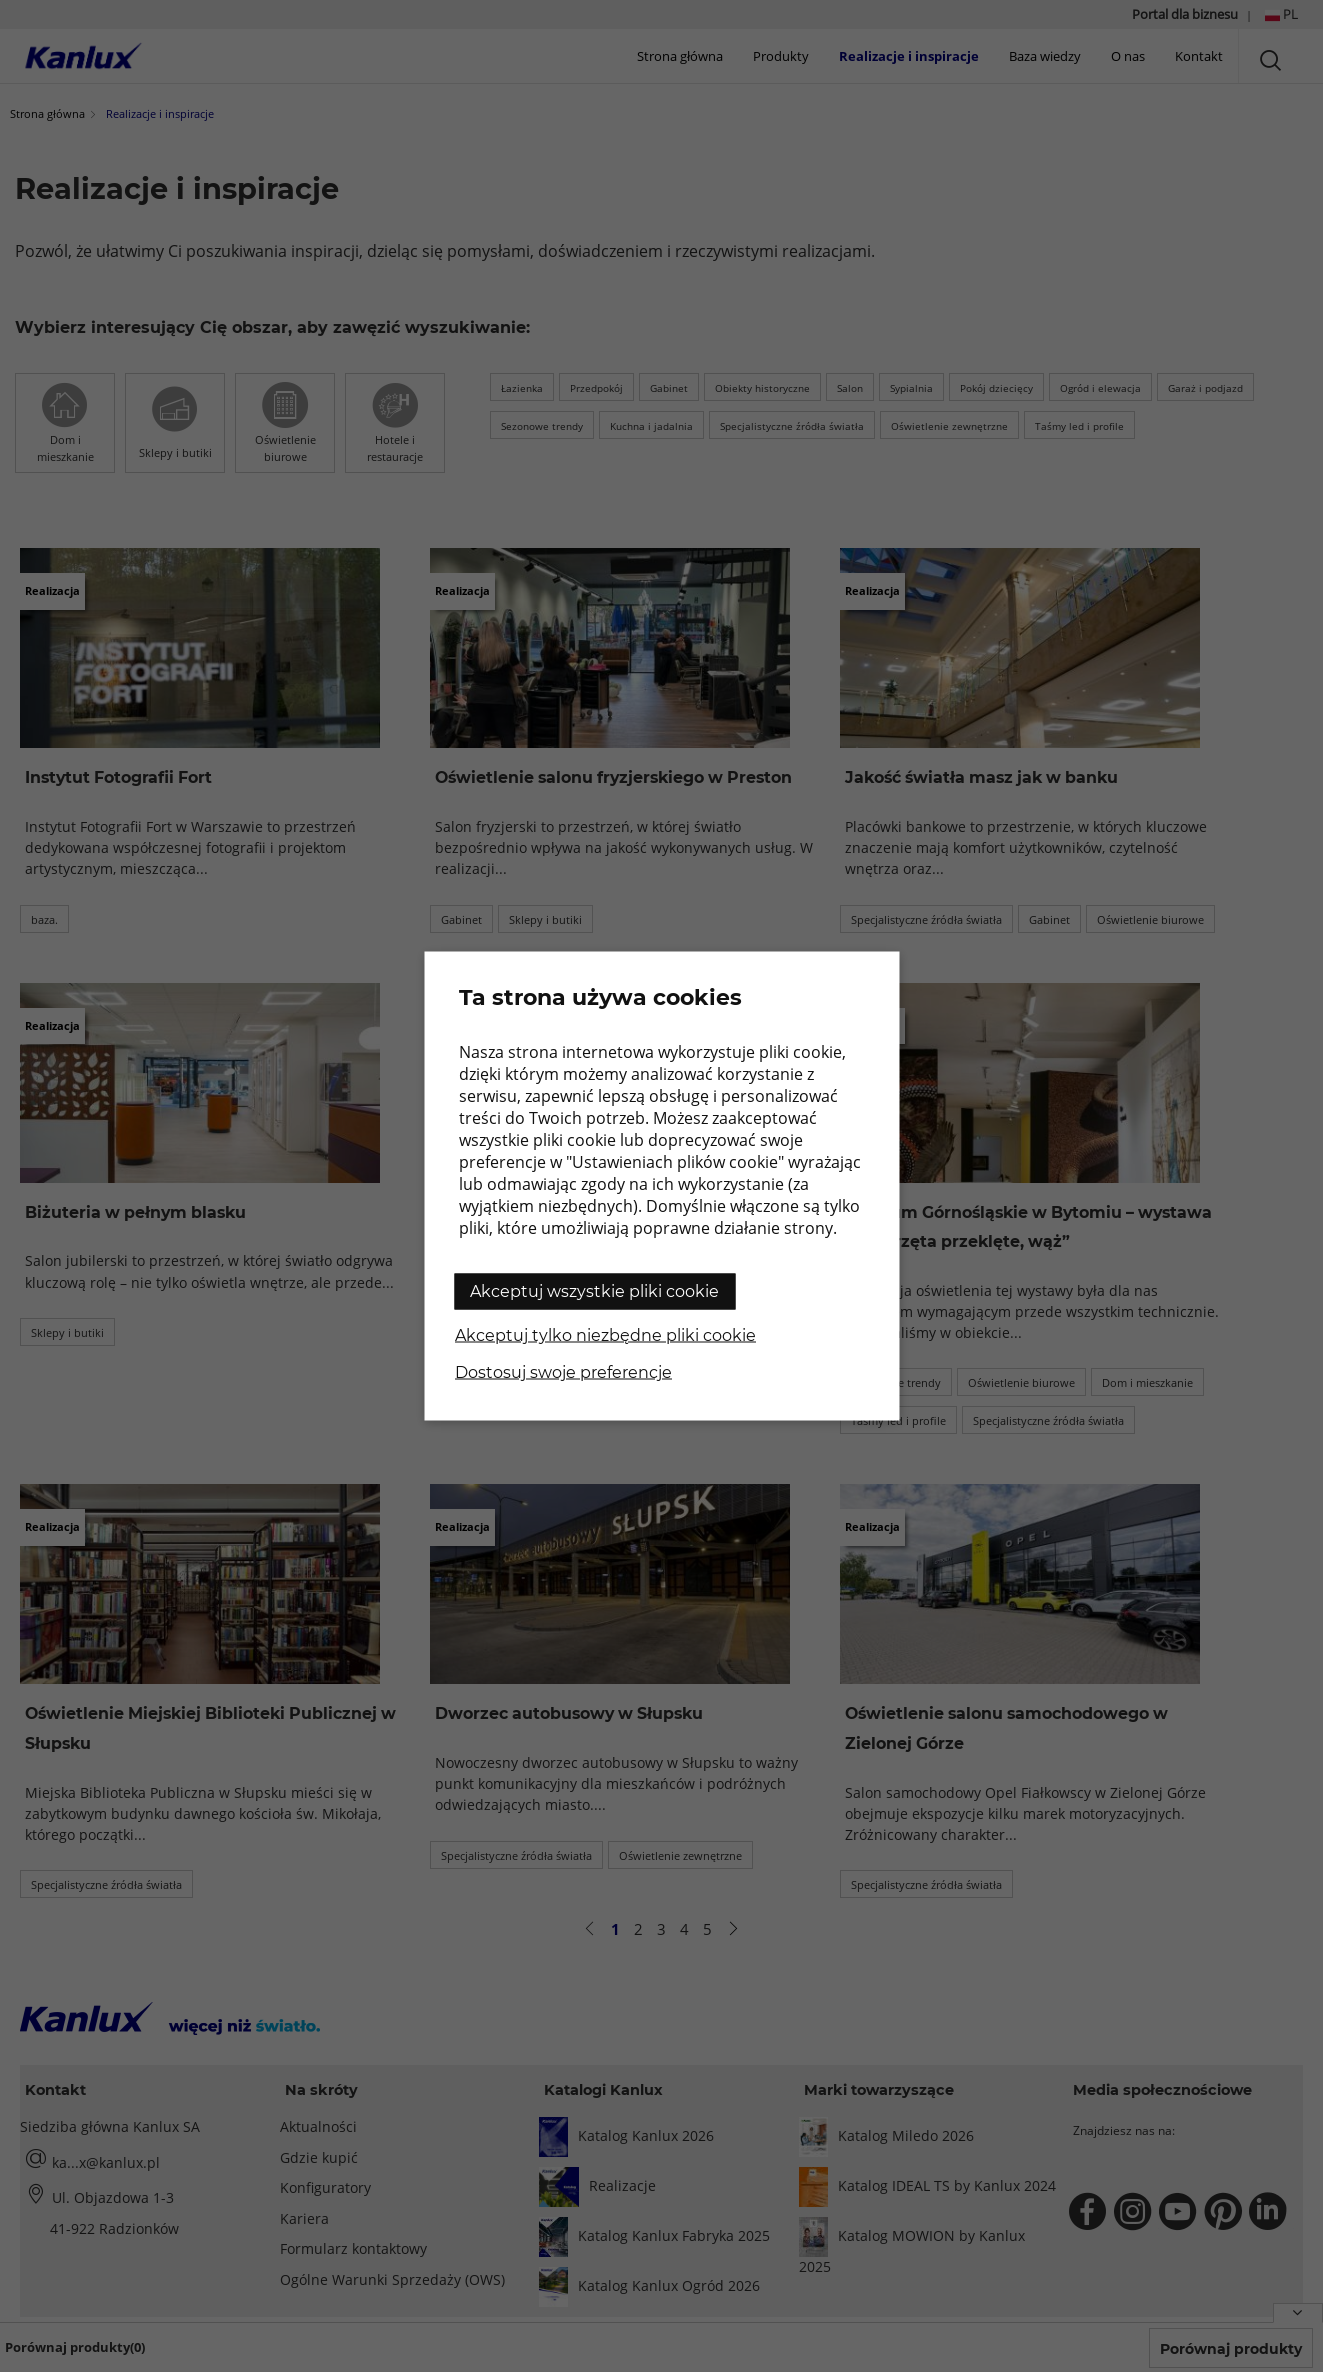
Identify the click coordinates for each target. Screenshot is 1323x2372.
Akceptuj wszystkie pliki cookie (594, 1291)
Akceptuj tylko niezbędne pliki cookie (605, 1335)
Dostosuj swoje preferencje (563, 1372)
